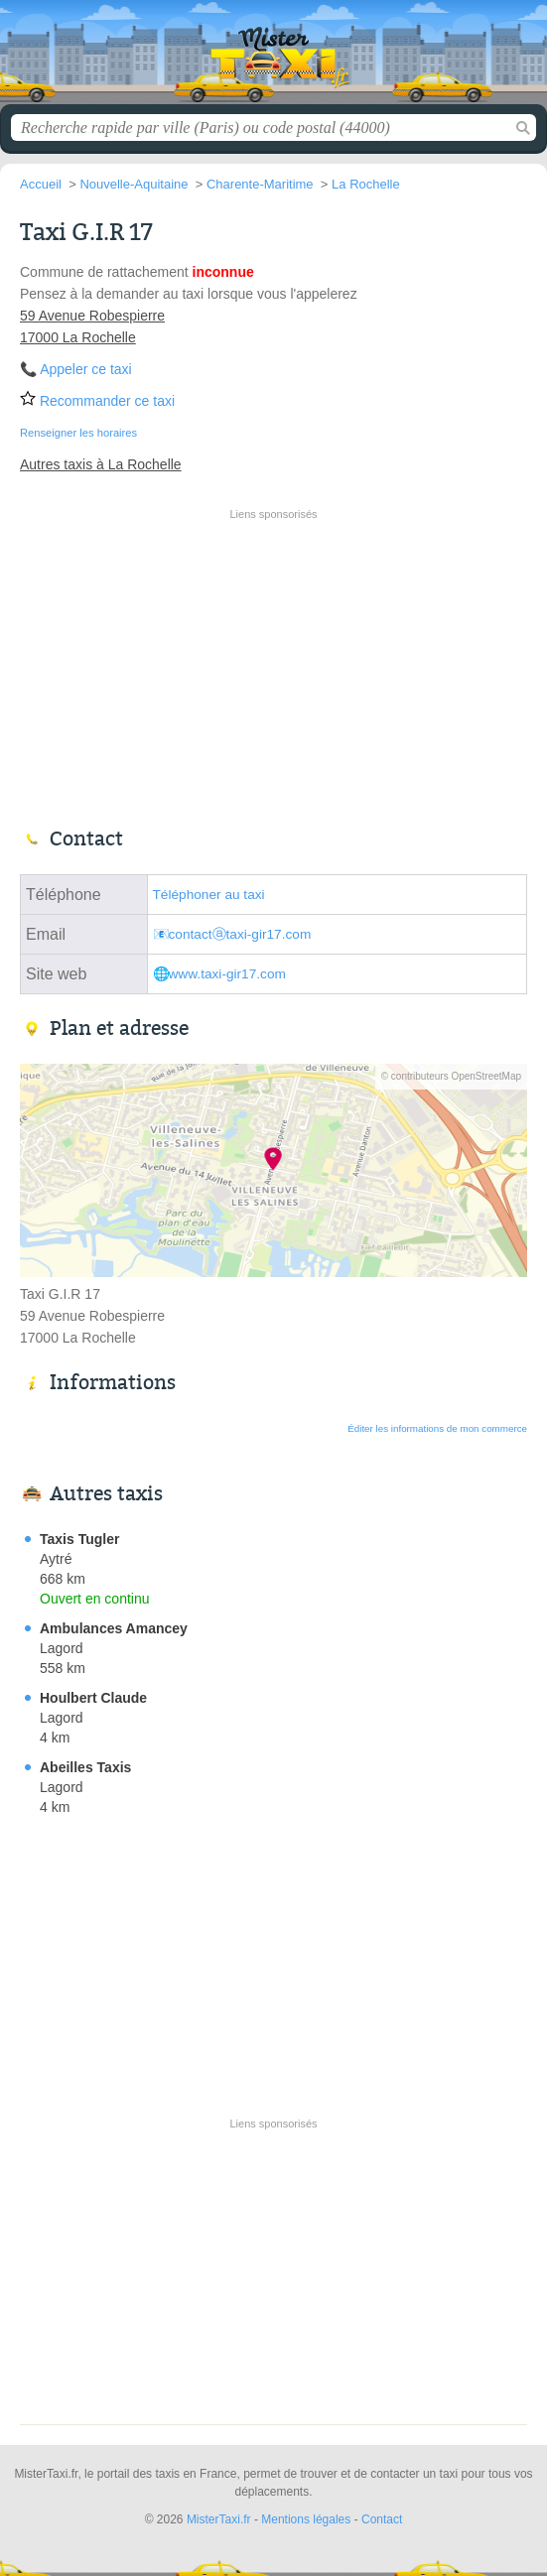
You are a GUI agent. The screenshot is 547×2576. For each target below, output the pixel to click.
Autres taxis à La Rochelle (101, 464)
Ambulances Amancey (114, 1628)
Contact (381, 2519)
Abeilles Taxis (85, 1767)
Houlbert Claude (93, 1698)
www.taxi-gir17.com (227, 973)
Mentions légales (305, 2519)
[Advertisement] (274, 666)
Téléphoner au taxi (209, 894)
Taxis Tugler (79, 1539)
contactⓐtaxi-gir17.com (240, 934)
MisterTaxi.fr (274, 59)
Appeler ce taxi (86, 369)
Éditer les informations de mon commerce (437, 1428)
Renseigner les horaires (78, 433)
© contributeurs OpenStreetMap (451, 1076)
